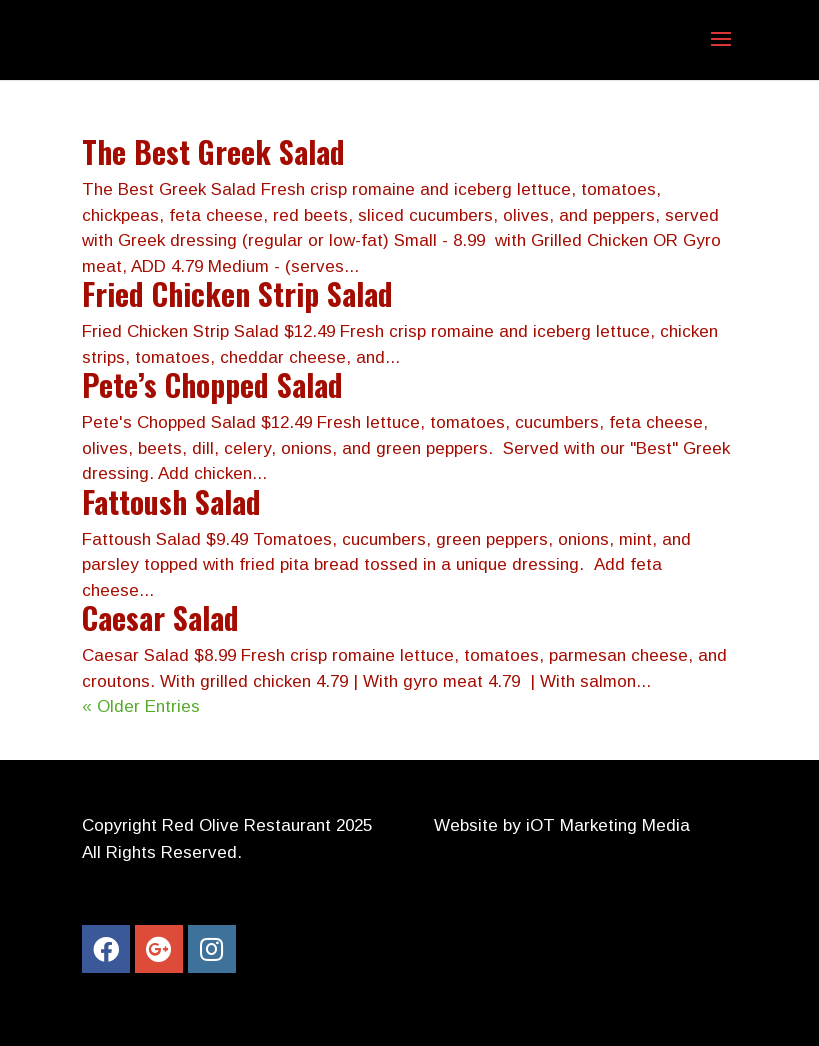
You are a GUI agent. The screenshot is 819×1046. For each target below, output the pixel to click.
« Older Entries (141, 706)
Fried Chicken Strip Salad (237, 293)
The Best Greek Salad (213, 151)
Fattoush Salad (171, 501)
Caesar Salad (160, 617)
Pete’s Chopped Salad (212, 384)
